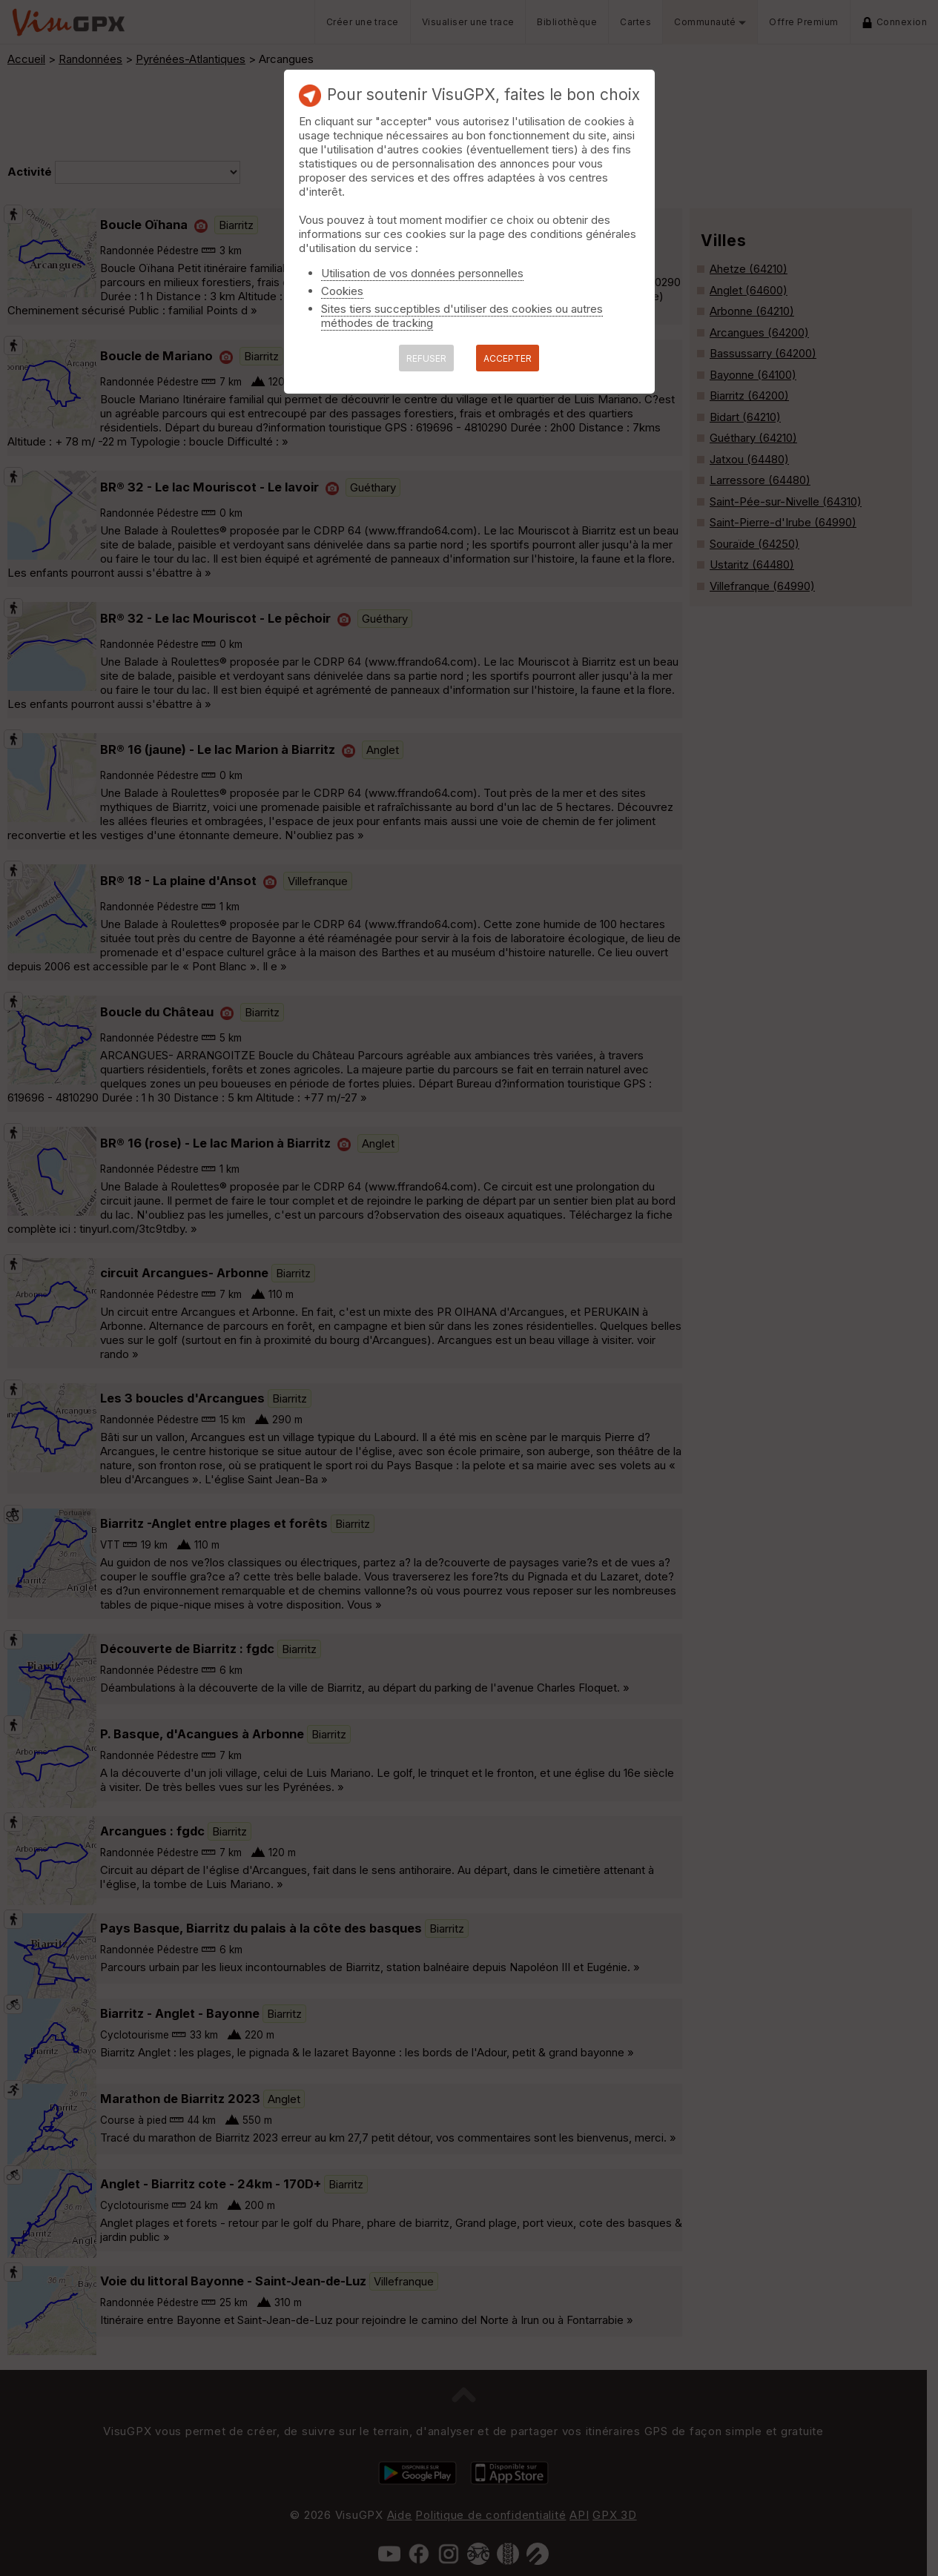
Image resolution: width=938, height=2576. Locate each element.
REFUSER (426, 358)
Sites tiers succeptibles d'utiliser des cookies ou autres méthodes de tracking (462, 316)
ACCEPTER (507, 358)
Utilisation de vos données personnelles (422, 273)
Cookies (342, 291)
